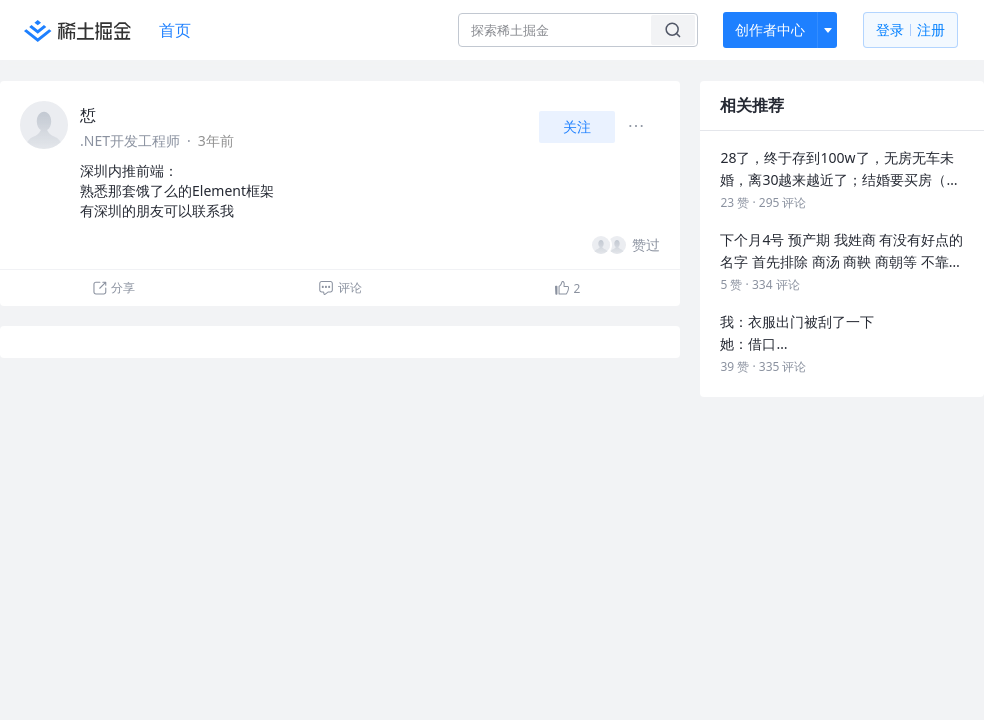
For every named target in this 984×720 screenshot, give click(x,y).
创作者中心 (770, 29)
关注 (577, 126)
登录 (910, 30)
